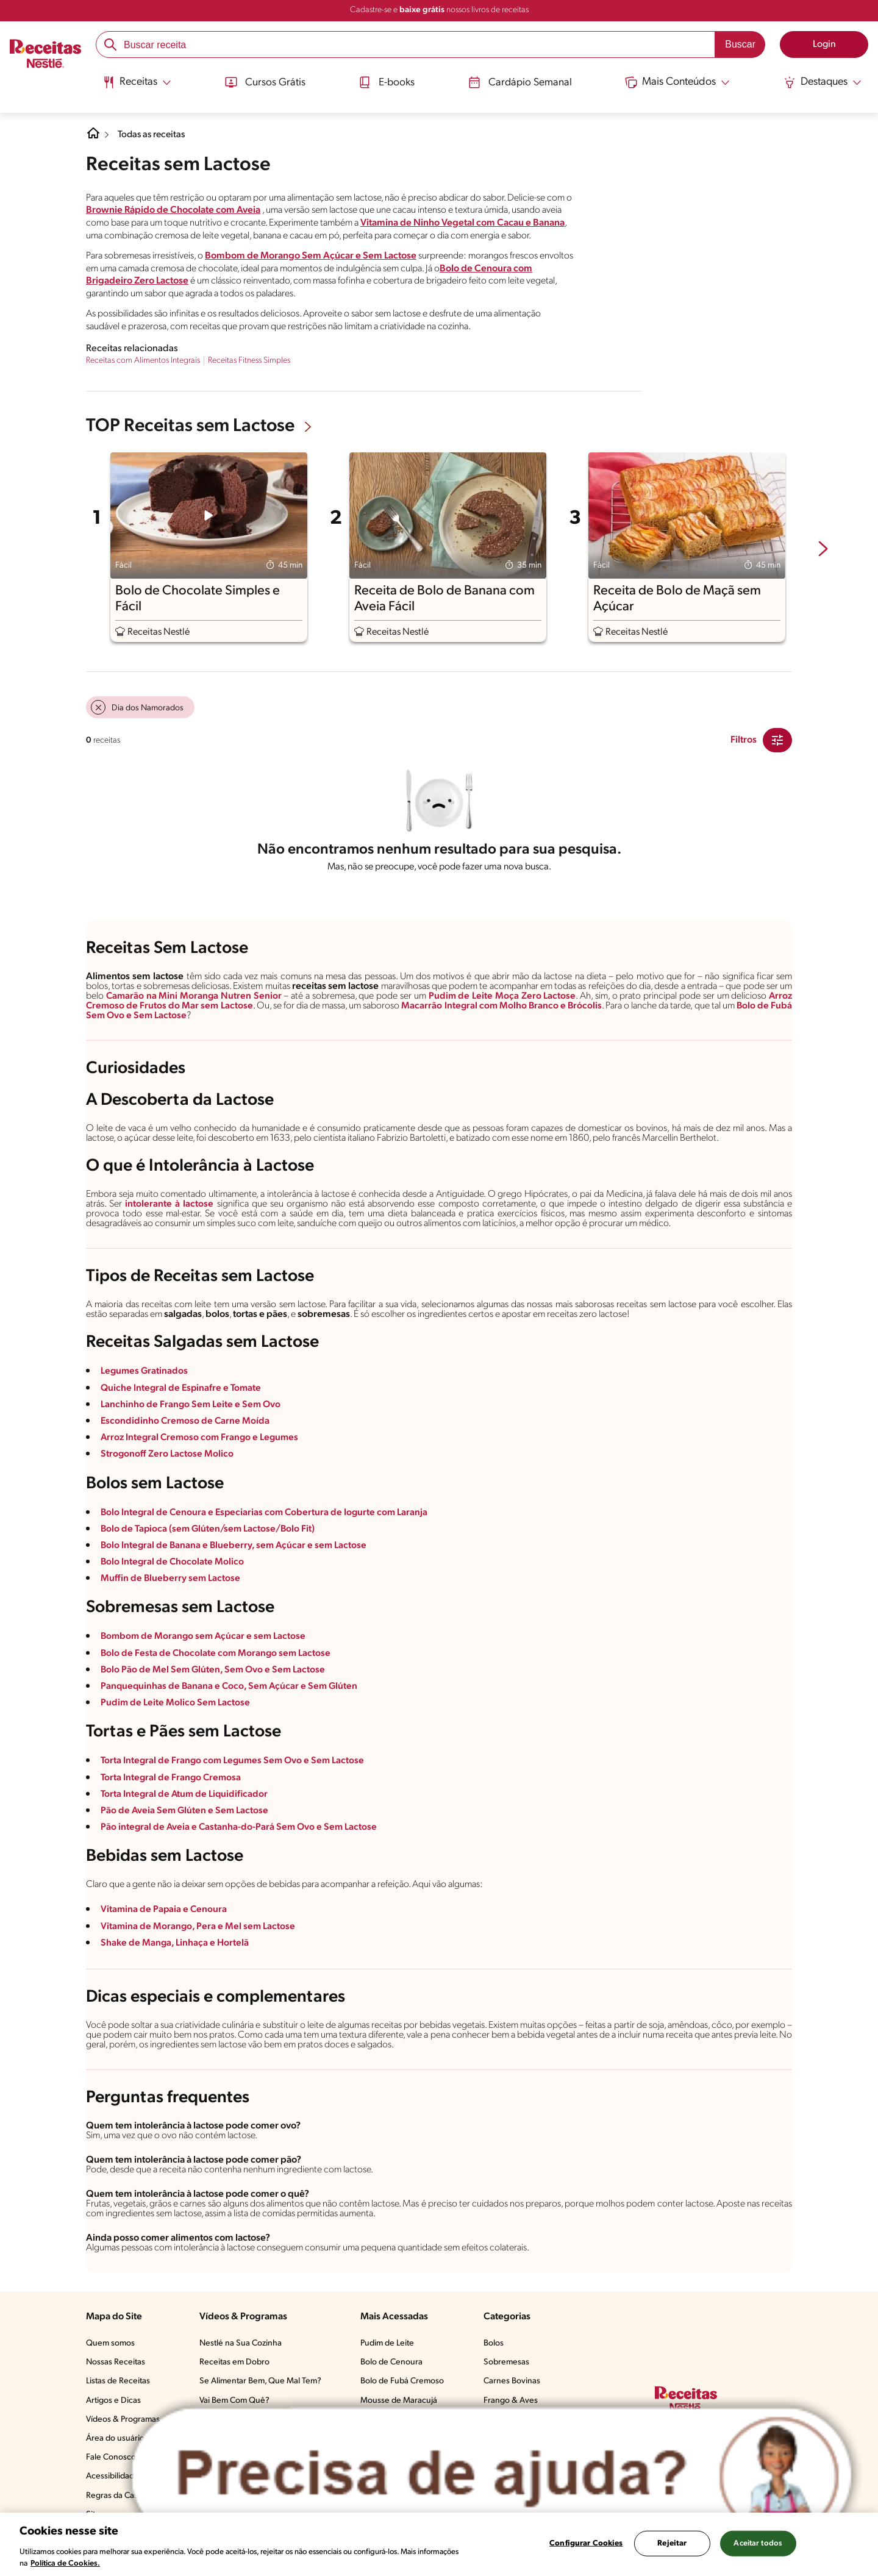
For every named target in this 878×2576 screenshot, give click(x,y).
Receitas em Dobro (234, 2362)
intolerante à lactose (169, 1204)
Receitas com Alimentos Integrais (143, 360)
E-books (385, 81)
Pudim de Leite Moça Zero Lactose (502, 996)
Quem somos (110, 2343)
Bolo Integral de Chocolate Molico (173, 1562)
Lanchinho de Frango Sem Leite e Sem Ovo (192, 1405)
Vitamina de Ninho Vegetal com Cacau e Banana (462, 223)
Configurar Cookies (586, 2543)
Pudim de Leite (387, 2343)
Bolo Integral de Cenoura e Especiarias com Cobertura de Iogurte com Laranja (267, 1513)
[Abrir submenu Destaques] (827, 81)
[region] (439, 2544)
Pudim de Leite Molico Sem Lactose (176, 1703)
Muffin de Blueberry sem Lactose (171, 1578)
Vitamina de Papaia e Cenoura (165, 1909)
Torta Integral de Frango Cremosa (172, 1778)
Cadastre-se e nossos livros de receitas (439, 10)
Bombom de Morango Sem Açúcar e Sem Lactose (310, 256)
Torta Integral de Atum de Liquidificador (186, 1794)
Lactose (195, 1016)
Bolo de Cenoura (391, 2362)
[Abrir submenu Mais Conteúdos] (680, 81)
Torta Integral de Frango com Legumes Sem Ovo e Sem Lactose (235, 1761)
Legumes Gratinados (145, 1371)
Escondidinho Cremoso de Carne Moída (186, 1421)
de (785, 1006)
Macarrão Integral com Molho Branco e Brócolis (515, 1006)
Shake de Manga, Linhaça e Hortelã (175, 1943)
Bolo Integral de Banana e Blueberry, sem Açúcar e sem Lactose (236, 1545)
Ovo (139, 1016)
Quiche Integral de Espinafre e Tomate (182, 1388)
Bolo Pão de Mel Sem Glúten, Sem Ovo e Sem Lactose (215, 1670)
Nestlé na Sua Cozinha (240, 2343)
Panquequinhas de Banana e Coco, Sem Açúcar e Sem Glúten (231, 1686)
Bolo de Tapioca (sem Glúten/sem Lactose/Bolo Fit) (209, 1529)
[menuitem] (133, 85)
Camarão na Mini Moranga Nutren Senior (194, 996)
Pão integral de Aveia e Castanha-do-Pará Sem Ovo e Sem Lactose (240, 1827)
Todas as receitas (153, 135)
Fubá (96, 1016)
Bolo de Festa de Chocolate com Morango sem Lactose (217, 1653)
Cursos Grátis (262, 81)
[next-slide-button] (823, 550)
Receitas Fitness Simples (249, 360)
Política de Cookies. (65, 2563)
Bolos (494, 2343)
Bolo (768, 1006)
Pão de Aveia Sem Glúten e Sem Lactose (186, 1811)
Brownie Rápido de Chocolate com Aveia (173, 210)
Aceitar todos (757, 2543)
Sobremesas (506, 2362)
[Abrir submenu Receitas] (132, 81)
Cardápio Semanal (520, 81)
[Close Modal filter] (777, 740)
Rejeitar (672, 2543)
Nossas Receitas (115, 2362)
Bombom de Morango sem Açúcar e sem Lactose (205, 1636)
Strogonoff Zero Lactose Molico (167, 1454)
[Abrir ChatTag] (492, 2474)
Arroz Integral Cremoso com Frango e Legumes (202, 1438)
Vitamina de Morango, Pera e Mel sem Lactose (199, 1927)
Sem (119, 1016)
